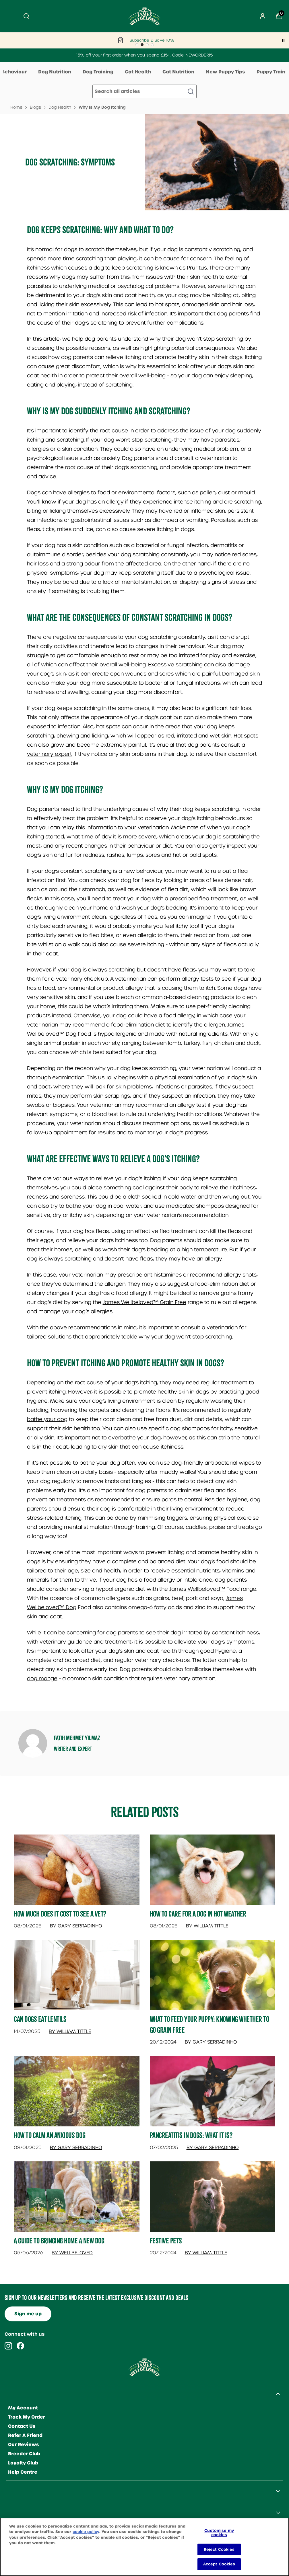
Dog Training (98, 72)
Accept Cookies (219, 2564)
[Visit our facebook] (20, 2345)
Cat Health (138, 72)
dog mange (42, 1678)
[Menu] (10, 16)
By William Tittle (207, 1926)
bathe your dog (47, 1419)
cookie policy (86, 2531)
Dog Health (60, 107)
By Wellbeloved (72, 2253)
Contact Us (22, 2426)
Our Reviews (23, 2444)
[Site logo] (144, 16)
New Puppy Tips (225, 72)
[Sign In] (262, 16)
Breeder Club (24, 2453)
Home (16, 107)
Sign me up (28, 2313)
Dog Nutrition (54, 72)
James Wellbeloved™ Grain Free (144, 1302)
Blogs (35, 107)
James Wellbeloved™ (197, 1589)
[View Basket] (278, 16)
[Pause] (283, 40)
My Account (23, 2408)
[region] (144, 2547)
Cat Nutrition (178, 72)
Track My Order (26, 2417)
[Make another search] (144, 91)
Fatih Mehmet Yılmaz (77, 1738)
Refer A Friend (25, 2435)
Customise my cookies (219, 2533)
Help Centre (22, 2472)
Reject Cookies (219, 2549)
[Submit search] (26, 16)
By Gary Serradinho (76, 1926)
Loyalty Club (23, 2463)
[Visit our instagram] (8, 2345)
